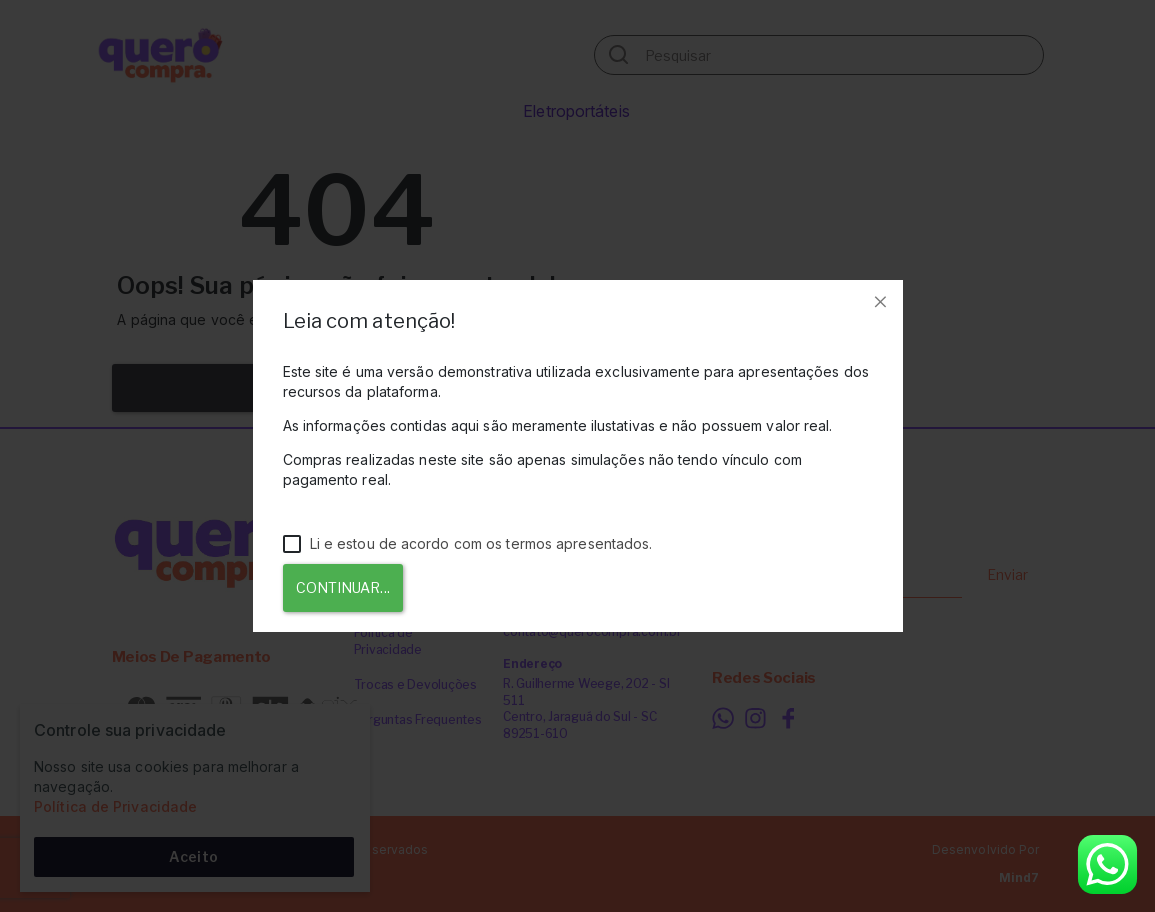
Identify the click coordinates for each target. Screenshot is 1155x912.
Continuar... (343, 587)
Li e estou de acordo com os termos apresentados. (468, 544)
